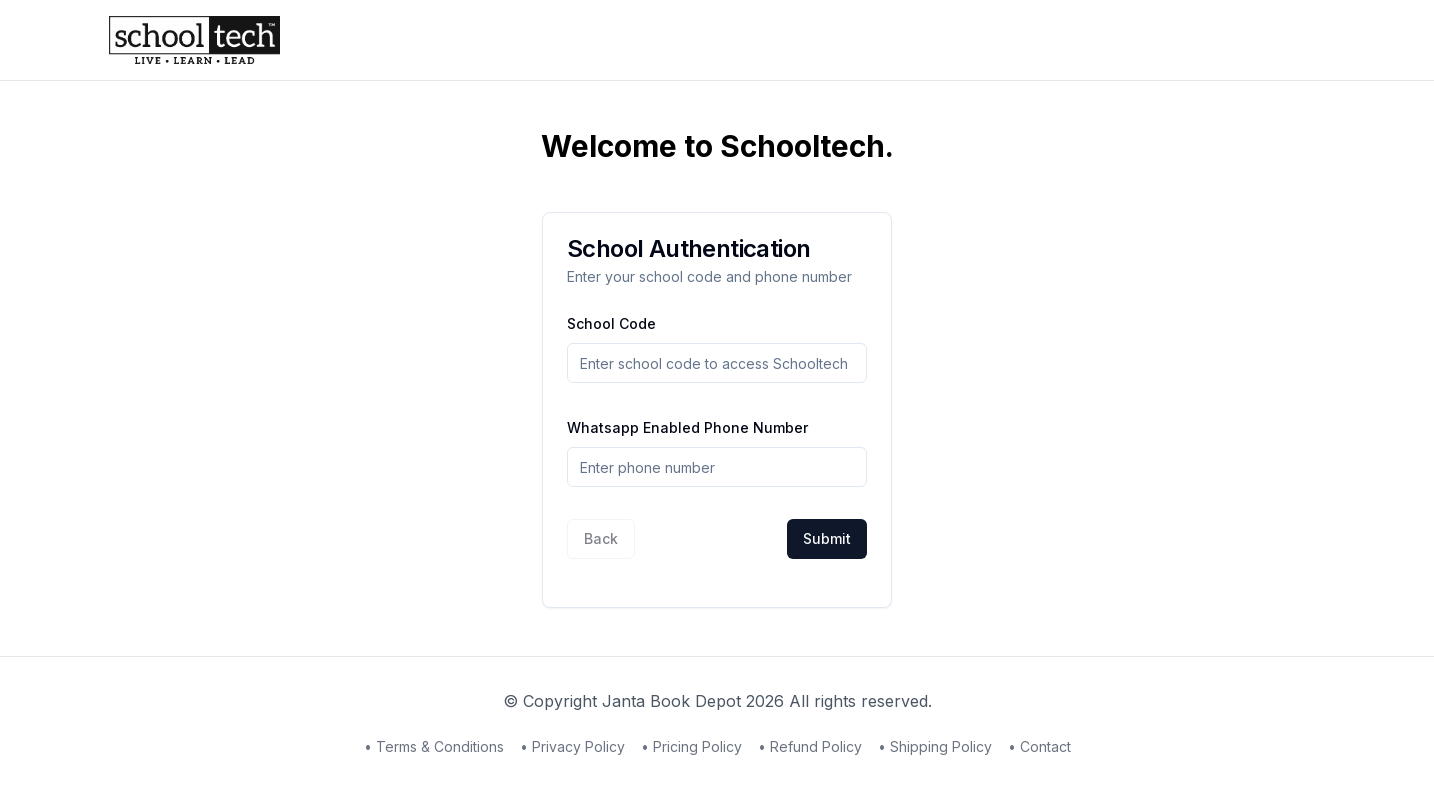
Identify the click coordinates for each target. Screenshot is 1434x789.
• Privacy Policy (572, 746)
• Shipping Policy (935, 746)
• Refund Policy (810, 746)
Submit (827, 538)
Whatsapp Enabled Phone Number (687, 427)
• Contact (1039, 746)
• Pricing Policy (691, 746)
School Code (611, 323)
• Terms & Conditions (434, 746)
